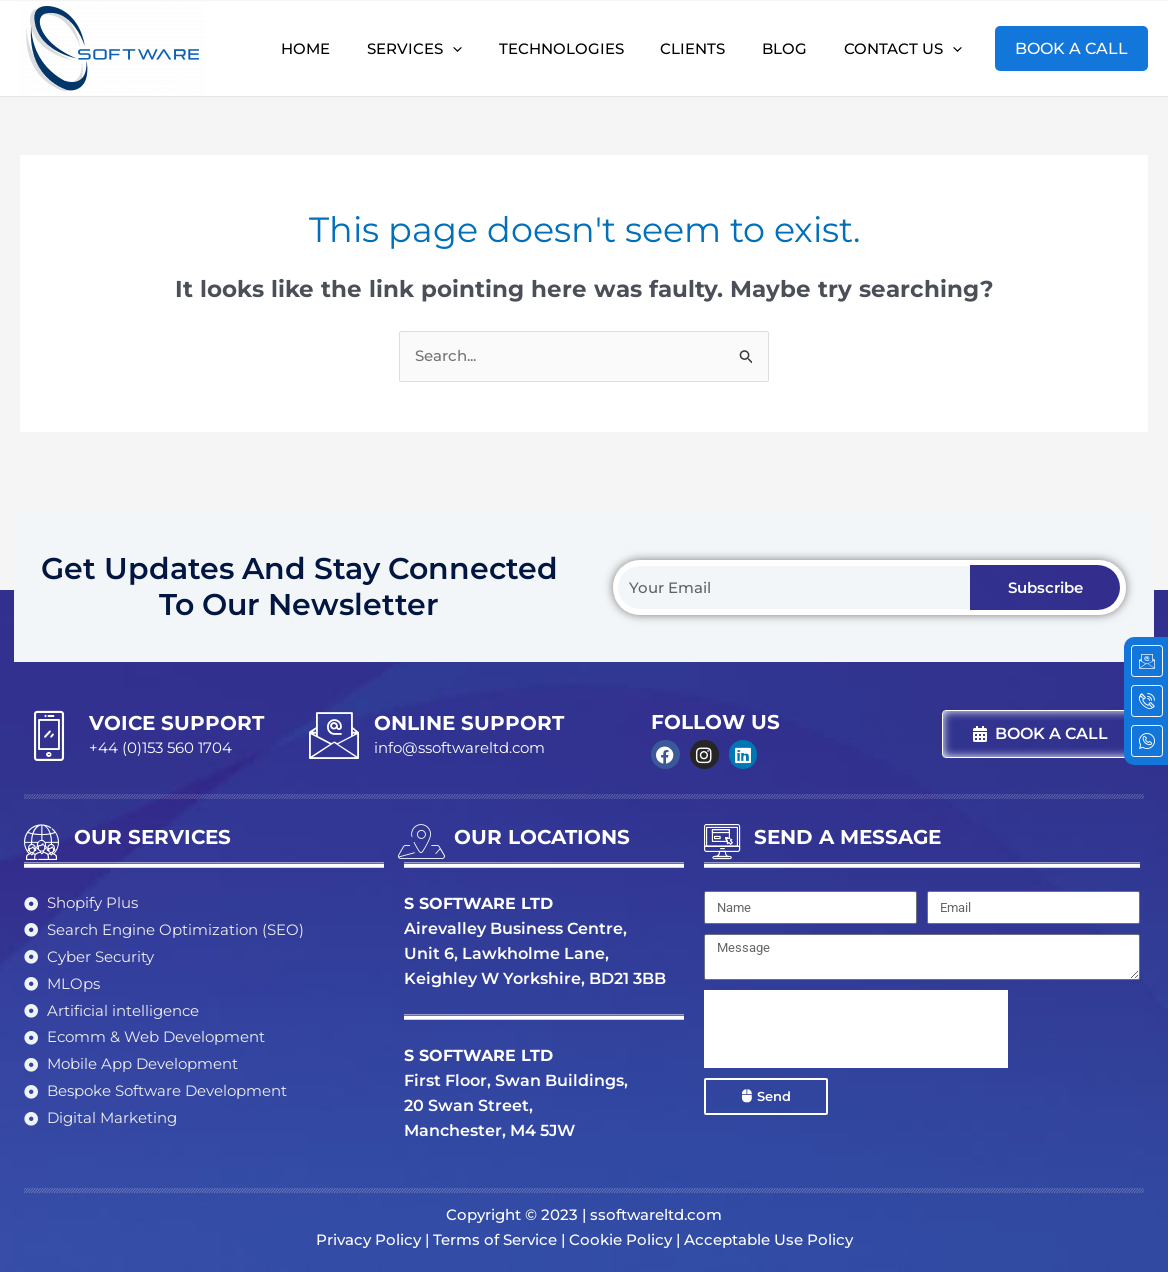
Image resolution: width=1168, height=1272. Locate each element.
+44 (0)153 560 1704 (160, 747)
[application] (482, 48)
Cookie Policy (620, 1239)
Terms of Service (495, 1239)
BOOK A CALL (1071, 47)
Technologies (584, 47)
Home (342, 47)
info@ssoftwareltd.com (459, 747)
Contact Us (906, 48)
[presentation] (856, 1029)
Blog (794, 47)
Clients (709, 47)
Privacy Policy (368, 1239)
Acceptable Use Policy (768, 1239)
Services (444, 48)
